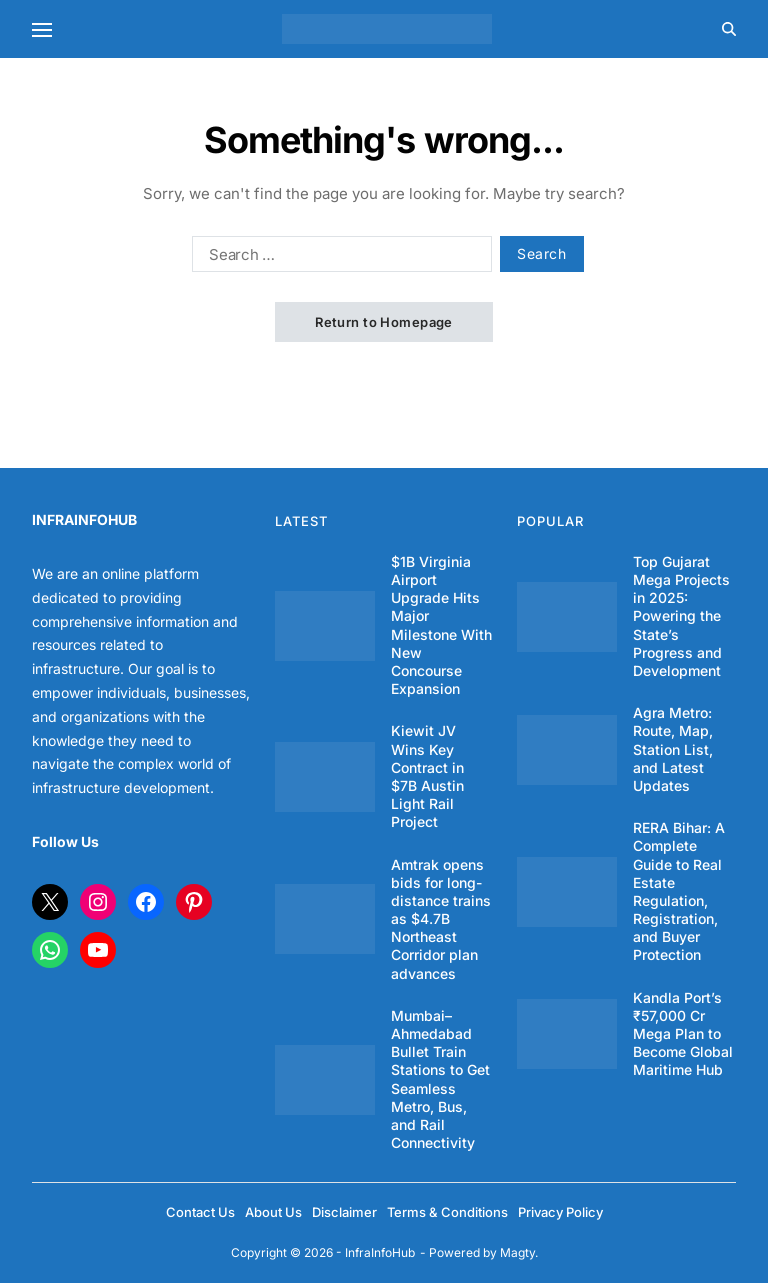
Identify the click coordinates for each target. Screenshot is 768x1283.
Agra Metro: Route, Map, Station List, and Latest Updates (673, 749)
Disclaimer (344, 1212)
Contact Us (200, 1212)
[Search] (729, 29)
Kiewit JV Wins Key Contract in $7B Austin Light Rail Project (427, 776)
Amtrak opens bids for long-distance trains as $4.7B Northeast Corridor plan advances (441, 919)
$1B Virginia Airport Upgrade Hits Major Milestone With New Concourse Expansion (441, 625)
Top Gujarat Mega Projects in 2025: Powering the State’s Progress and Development (681, 616)
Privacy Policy (560, 1212)
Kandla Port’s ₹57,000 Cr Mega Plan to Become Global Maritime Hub (683, 1034)
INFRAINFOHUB (84, 519)
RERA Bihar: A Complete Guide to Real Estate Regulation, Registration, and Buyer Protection (679, 891)
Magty (517, 1252)
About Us (273, 1212)
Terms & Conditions (447, 1212)
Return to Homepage (384, 322)
